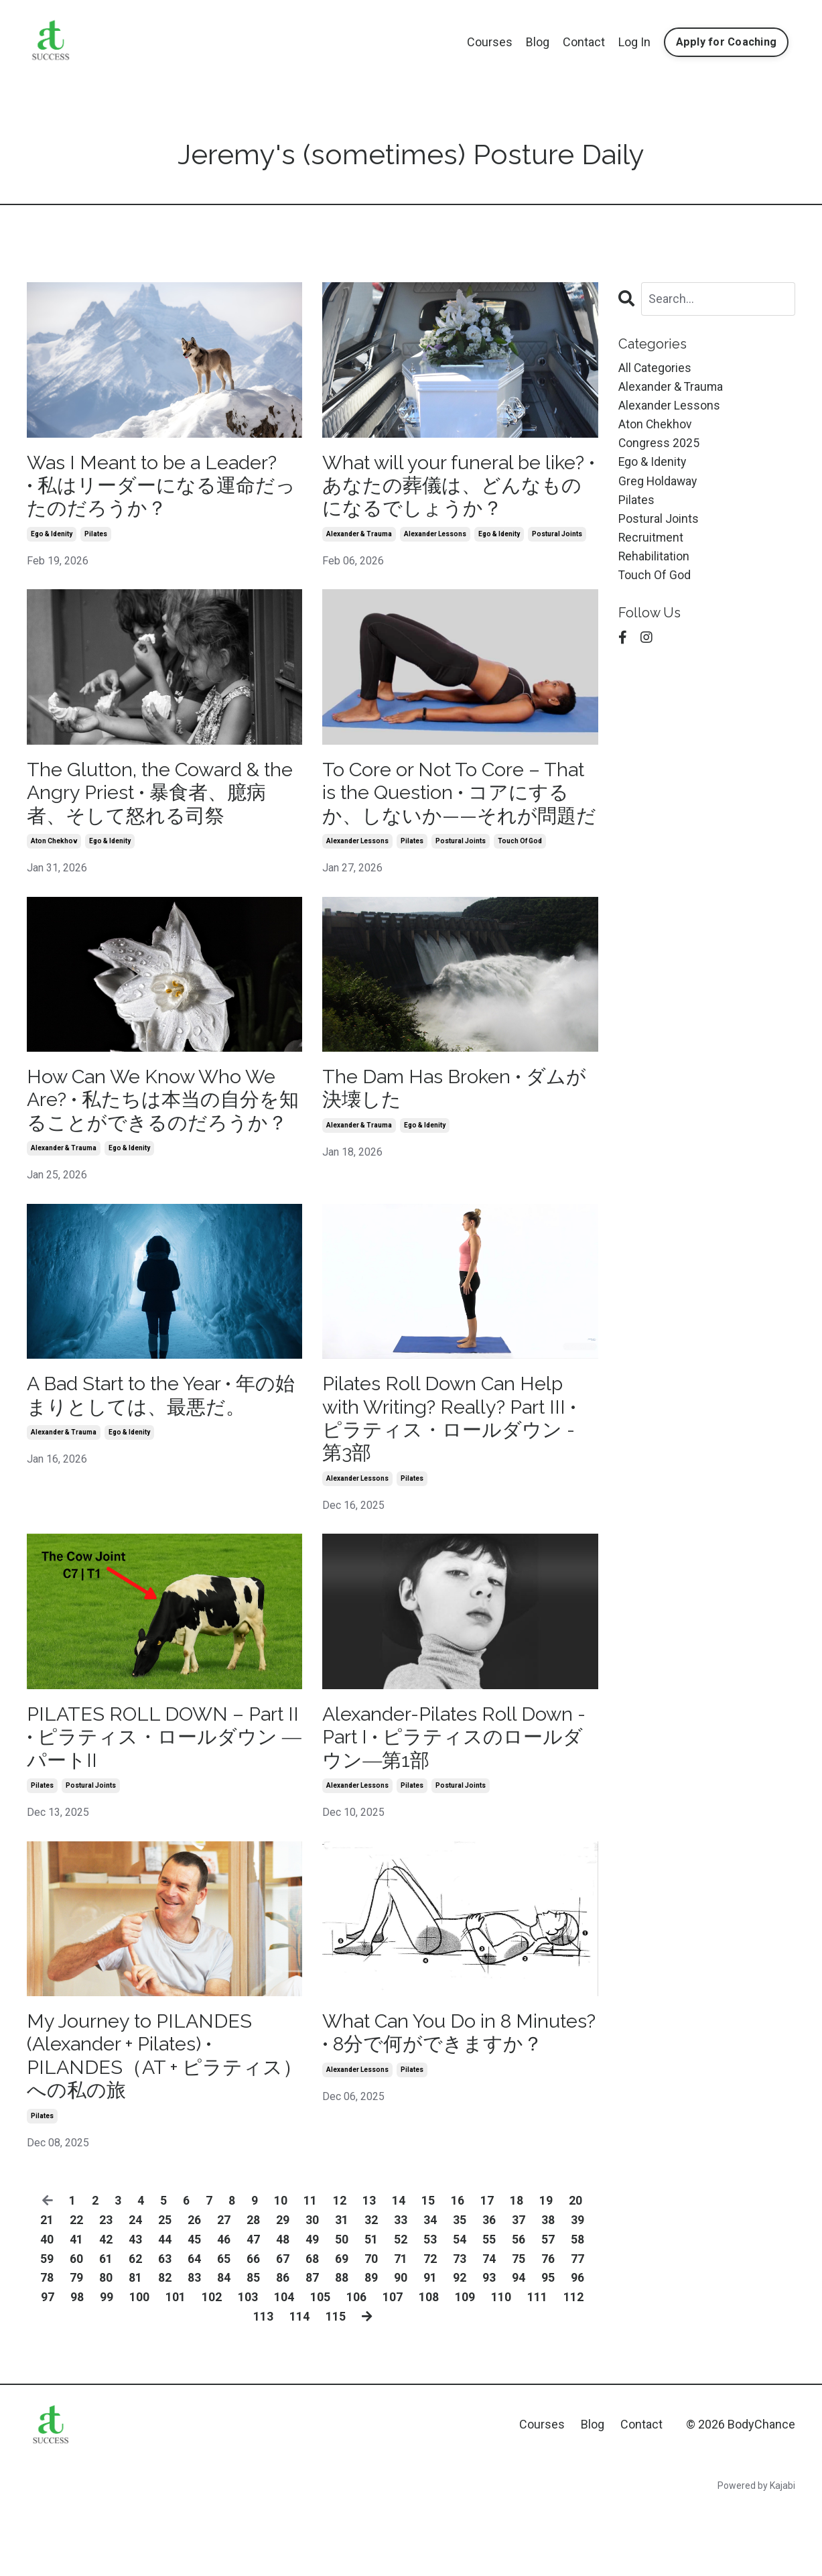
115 (335, 2386)
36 (489, 2289)
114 (299, 2386)
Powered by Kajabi (756, 2554)
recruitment (651, 541)
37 (518, 2289)
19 (546, 2270)
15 (428, 2270)
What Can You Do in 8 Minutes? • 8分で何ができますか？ (451, 2110)
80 (106, 2347)
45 (194, 2309)
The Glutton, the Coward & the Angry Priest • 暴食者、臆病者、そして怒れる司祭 (160, 797)
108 (429, 2366)
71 (400, 2328)
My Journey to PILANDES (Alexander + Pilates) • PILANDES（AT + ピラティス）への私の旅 (149, 2123)
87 (312, 2347)
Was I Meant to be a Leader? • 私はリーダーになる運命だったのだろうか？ (160, 487)
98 (77, 2366)
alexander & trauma (359, 537)
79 (76, 2347)
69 (341, 2328)
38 (548, 2289)
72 (430, 2328)
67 (282, 2328)
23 (106, 2289)
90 (400, 2347)
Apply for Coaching (726, 42)
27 (223, 2289)
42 (106, 2309)
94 (518, 2347)
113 (263, 2386)
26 (194, 2289)
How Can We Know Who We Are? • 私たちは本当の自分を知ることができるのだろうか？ (159, 1144)
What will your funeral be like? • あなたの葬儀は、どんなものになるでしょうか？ (459, 487)
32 (371, 2289)
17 (487, 2270)
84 (223, 2347)
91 (430, 2347)
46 (223, 2309)
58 (577, 2309)
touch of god (520, 871)
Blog (537, 42)
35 (459, 2289)
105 (320, 2366)
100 (139, 2366)
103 (248, 2366)
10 (280, 2270)
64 (194, 2328)
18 (516, 2270)
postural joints (557, 537)
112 (573, 2366)
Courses (489, 42)
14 (398, 2270)
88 (341, 2347)
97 (47, 2366)
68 (312, 2328)
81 (135, 2347)
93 (489, 2347)
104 (284, 2366)
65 (223, 2328)
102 (212, 2366)
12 (339, 2270)
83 (194, 2347)
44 (165, 2309)
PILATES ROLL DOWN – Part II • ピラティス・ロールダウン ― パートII (160, 1801)
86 (282, 2347)
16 (457, 2270)
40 (47, 2309)
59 (47, 2328)
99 (106, 2366)
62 (135, 2328)
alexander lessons (435, 537)
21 (47, 2289)
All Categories (655, 368)
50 (341, 2309)
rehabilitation (654, 561)
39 (577, 2289)
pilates (95, 537)
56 (518, 2309)
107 (393, 2366)
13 (369, 2270)
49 (312, 2309)
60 (76, 2328)
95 (548, 2347)
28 (253, 2289)
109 (465, 2366)
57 (548, 2309)
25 (165, 2289)
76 (548, 2328)
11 (310, 2270)
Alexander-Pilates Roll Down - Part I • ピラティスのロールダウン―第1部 (460, 1801)
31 (341, 2289)
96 (577, 2347)
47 (253, 2309)
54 (459, 2309)
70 (371, 2328)
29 (282, 2289)
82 (165, 2347)
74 (489, 2328)
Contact (584, 42)
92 (459, 2347)
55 (489, 2309)
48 (282, 2309)
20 (575, 2270)
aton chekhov (54, 847)
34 (430, 2289)
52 (400, 2309)
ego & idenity (51, 537)
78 (47, 2347)
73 (459, 2328)
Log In (634, 42)
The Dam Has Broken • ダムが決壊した (450, 1120)
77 (577, 2328)
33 (400, 2289)
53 (430, 2309)
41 (76, 2309)
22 (76, 2289)
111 (537, 2366)
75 (518, 2328)
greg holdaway (658, 484)
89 (371, 2347)
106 (356, 2366)
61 (106, 2328)
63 (165, 2328)
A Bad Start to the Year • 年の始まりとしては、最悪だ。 (161, 1454)
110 (501, 2366)
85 (253, 2347)
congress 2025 (659, 445)
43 (135, 2309)
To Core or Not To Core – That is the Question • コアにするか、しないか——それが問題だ (459, 809)
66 (253, 2328)
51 (371, 2309)
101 (175, 2366)
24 (135, 2289)
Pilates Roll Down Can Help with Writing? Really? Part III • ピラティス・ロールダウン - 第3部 (457, 1478)
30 (312, 2289)
